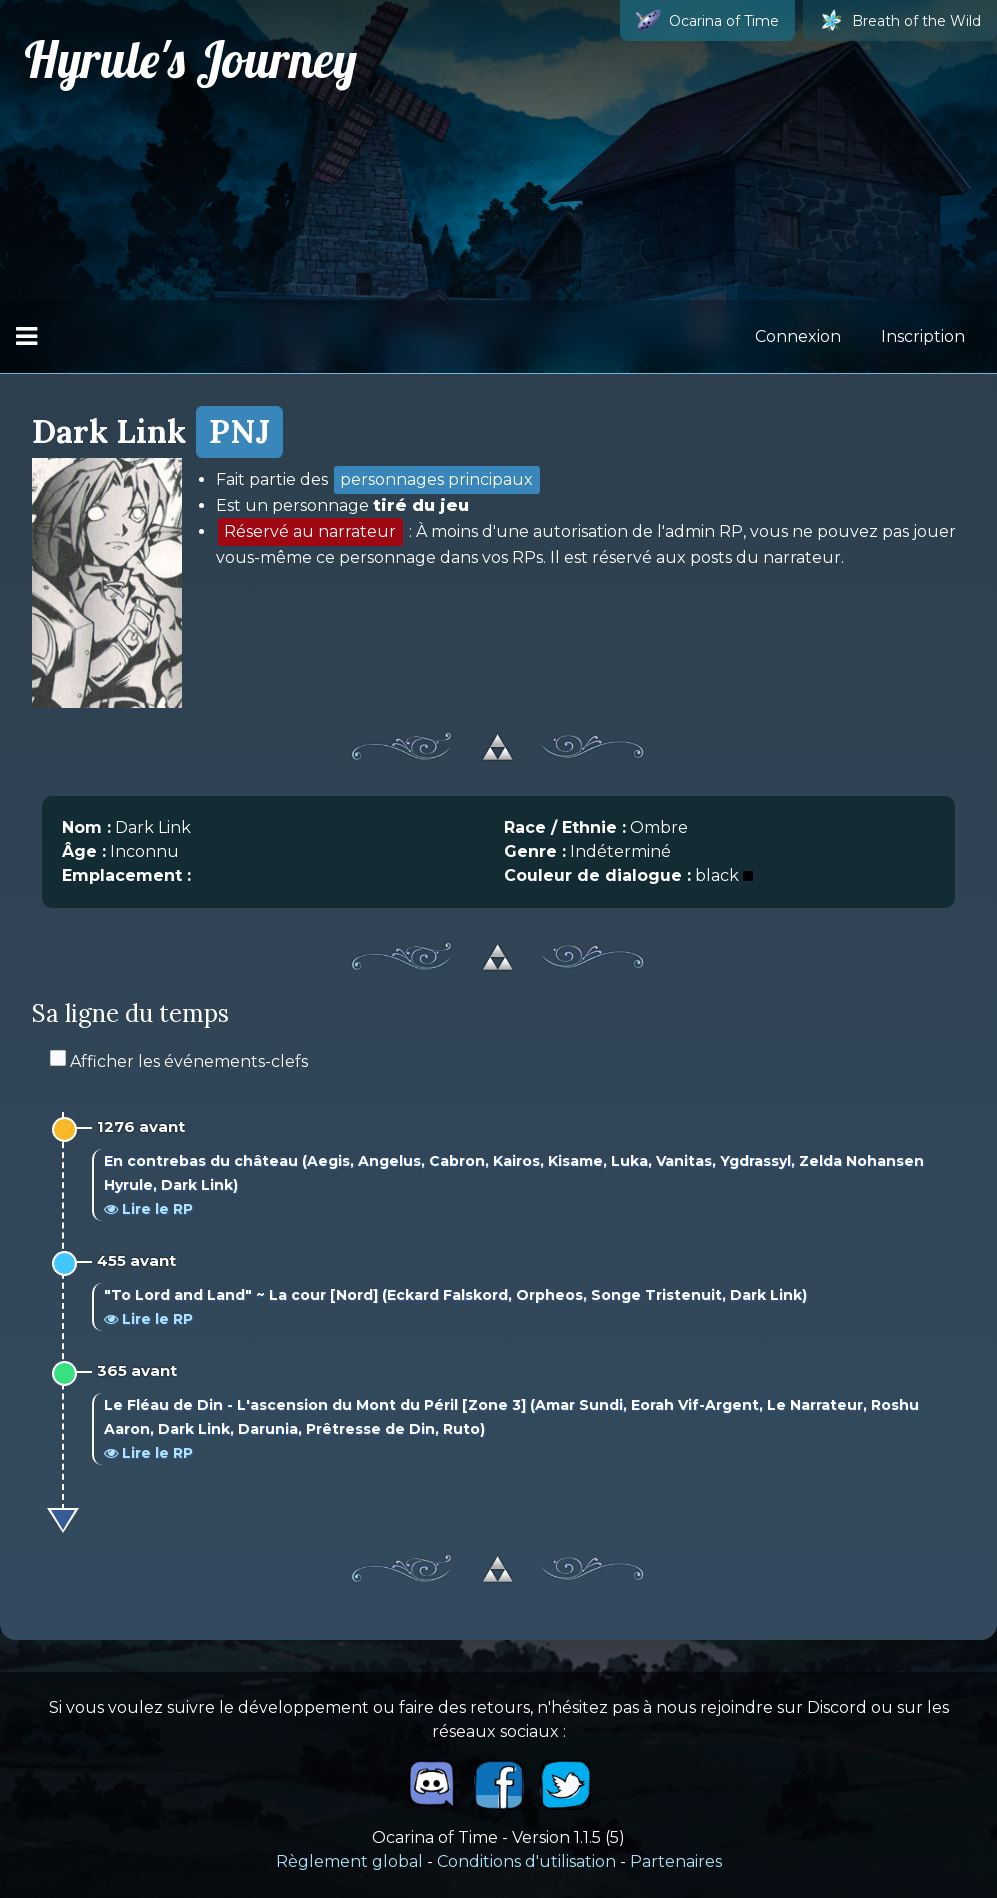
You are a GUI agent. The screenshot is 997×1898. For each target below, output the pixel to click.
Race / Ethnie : (565, 827)
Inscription (923, 336)
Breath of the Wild (900, 20)
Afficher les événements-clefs (179, 1061)
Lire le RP (148, 1209)
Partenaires (676, 1861)
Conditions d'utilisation (526, 1861)
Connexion (798, 336)
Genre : (535, 851)
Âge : (84, 851)
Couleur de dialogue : (597, 875)
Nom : (86, 827)
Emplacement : (126, 875)
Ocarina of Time (707, 20)
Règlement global (349, 1861)
